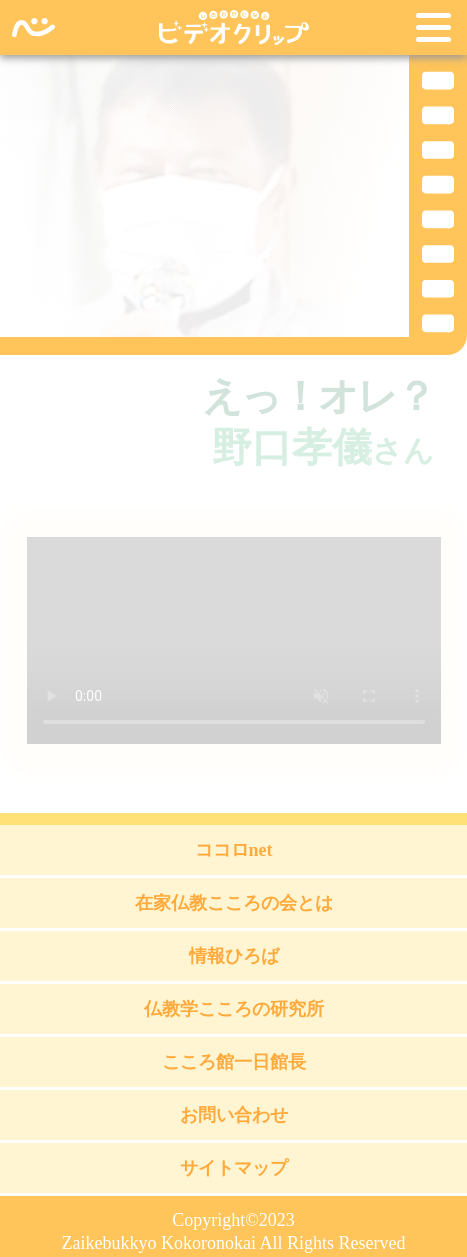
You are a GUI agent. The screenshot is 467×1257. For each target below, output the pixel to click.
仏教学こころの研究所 (234, 1009)
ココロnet (234, 850)
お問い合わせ (234, 1115)
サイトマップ (234, 1168)
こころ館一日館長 (234, 1062)
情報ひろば (234, 956)
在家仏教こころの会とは (234, 903)
